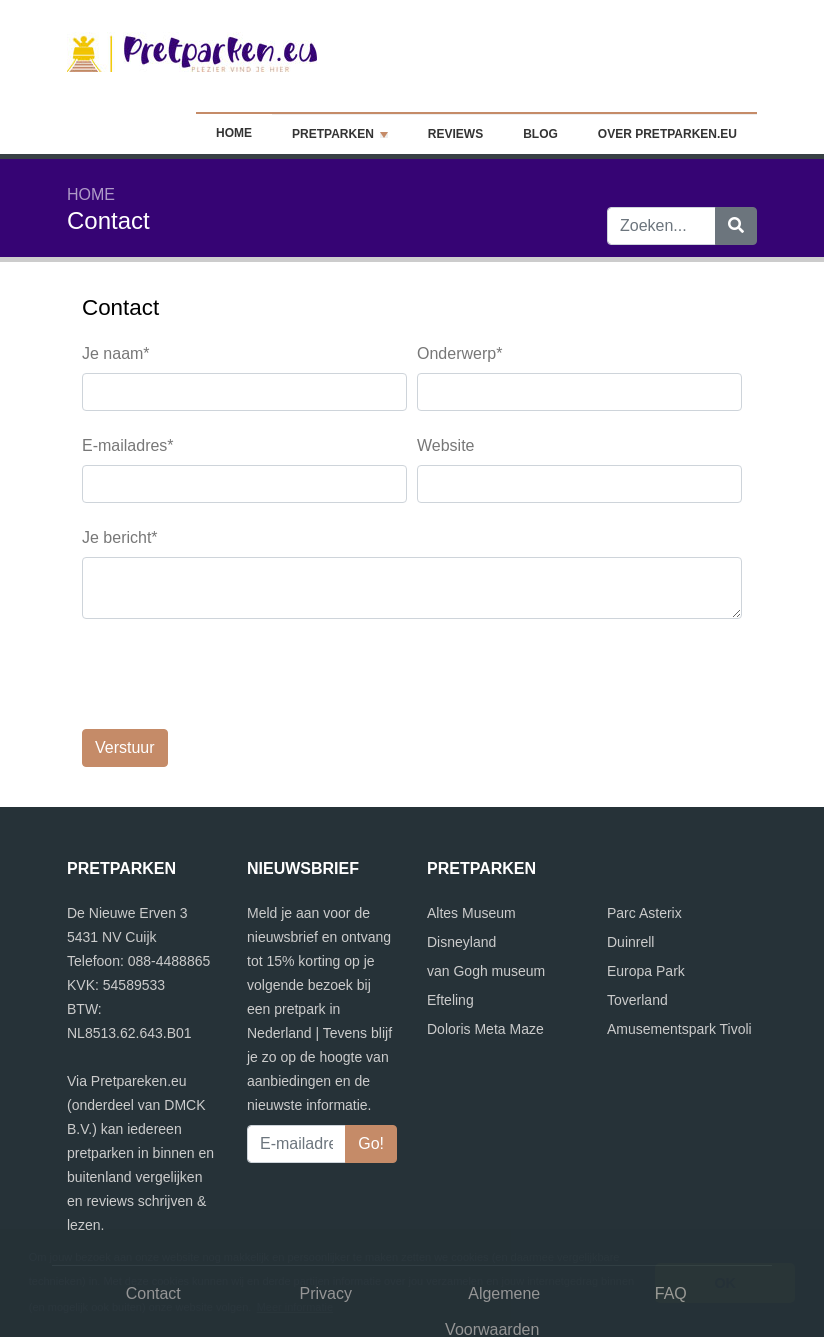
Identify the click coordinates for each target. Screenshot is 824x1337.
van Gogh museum (486, 893)
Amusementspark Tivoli (679, 951)
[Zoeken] (736, 226)
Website (446, 445)
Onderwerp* (459, 353)
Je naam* (116, 353)
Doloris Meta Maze (485, 951)
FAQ (671, 1215)
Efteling (450, 922)
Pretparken (347, 134)
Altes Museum (471, 835)
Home (248, 133)
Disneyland (461, 864)
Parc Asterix (644, 835)
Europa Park (646, 893)
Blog (540, 134)
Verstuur (125, 669)
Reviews (455, 134)
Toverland (637, 922)
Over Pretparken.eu (667, 134)
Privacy (326, 1215)
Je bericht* (120, 537)
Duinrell (630, 864)
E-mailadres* (128, 445)
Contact (153, 1215)
